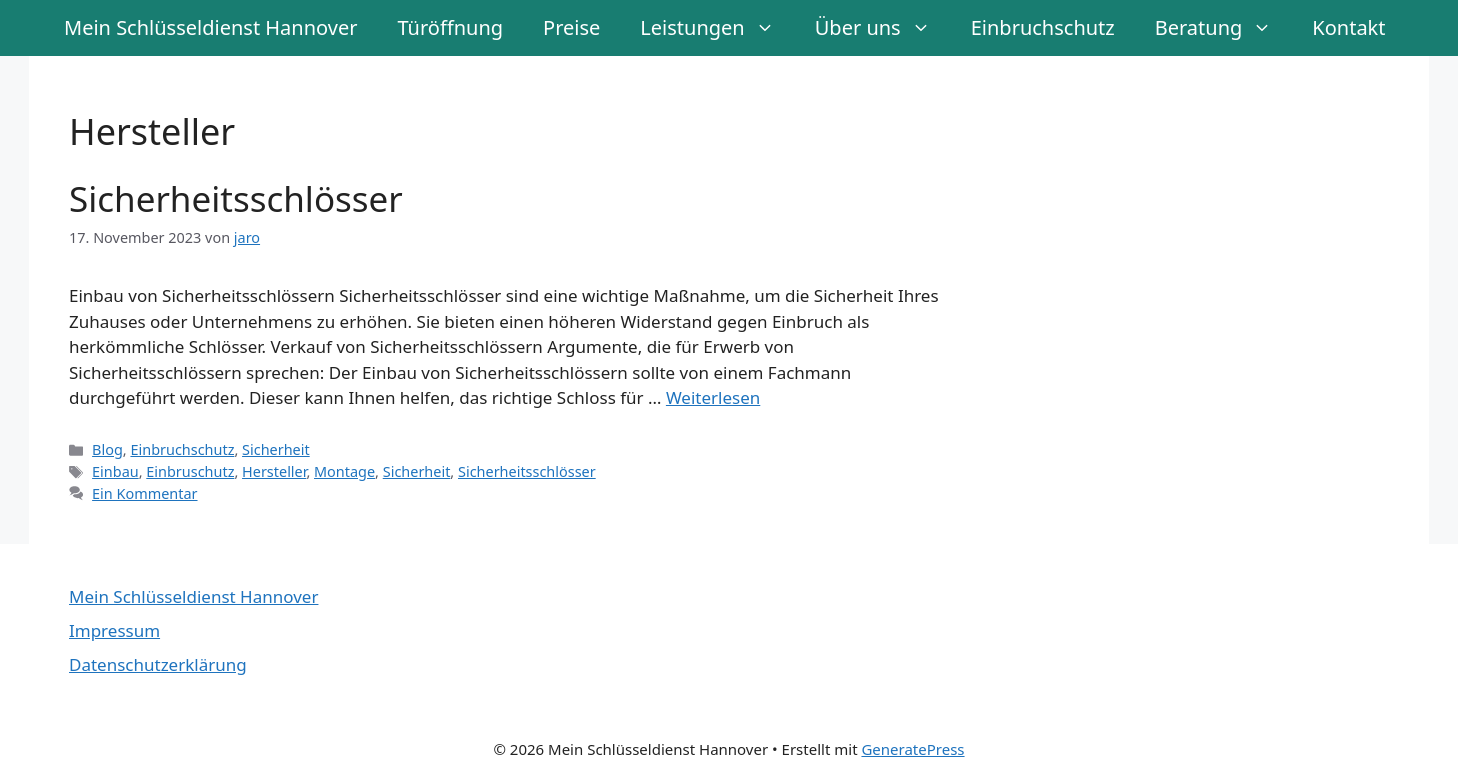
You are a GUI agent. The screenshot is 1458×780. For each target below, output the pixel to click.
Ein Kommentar (144, 493)
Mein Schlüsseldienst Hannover (210, 27)
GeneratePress (912, 749)
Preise (571, 27)
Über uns (883, 28)
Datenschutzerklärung (158, 664)
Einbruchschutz (1043, 27)
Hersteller (274, 471)
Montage (344, 471)
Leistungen (717, 28)
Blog (107, 449)
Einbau (115, 471)
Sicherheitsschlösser (236, 198)
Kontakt (1348, 27)
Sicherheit (276, 449)
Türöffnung (450, 27)
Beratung (1224, 28)
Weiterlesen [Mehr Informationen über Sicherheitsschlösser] (713, 397)
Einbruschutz (190, 471)
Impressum (114, 630)
